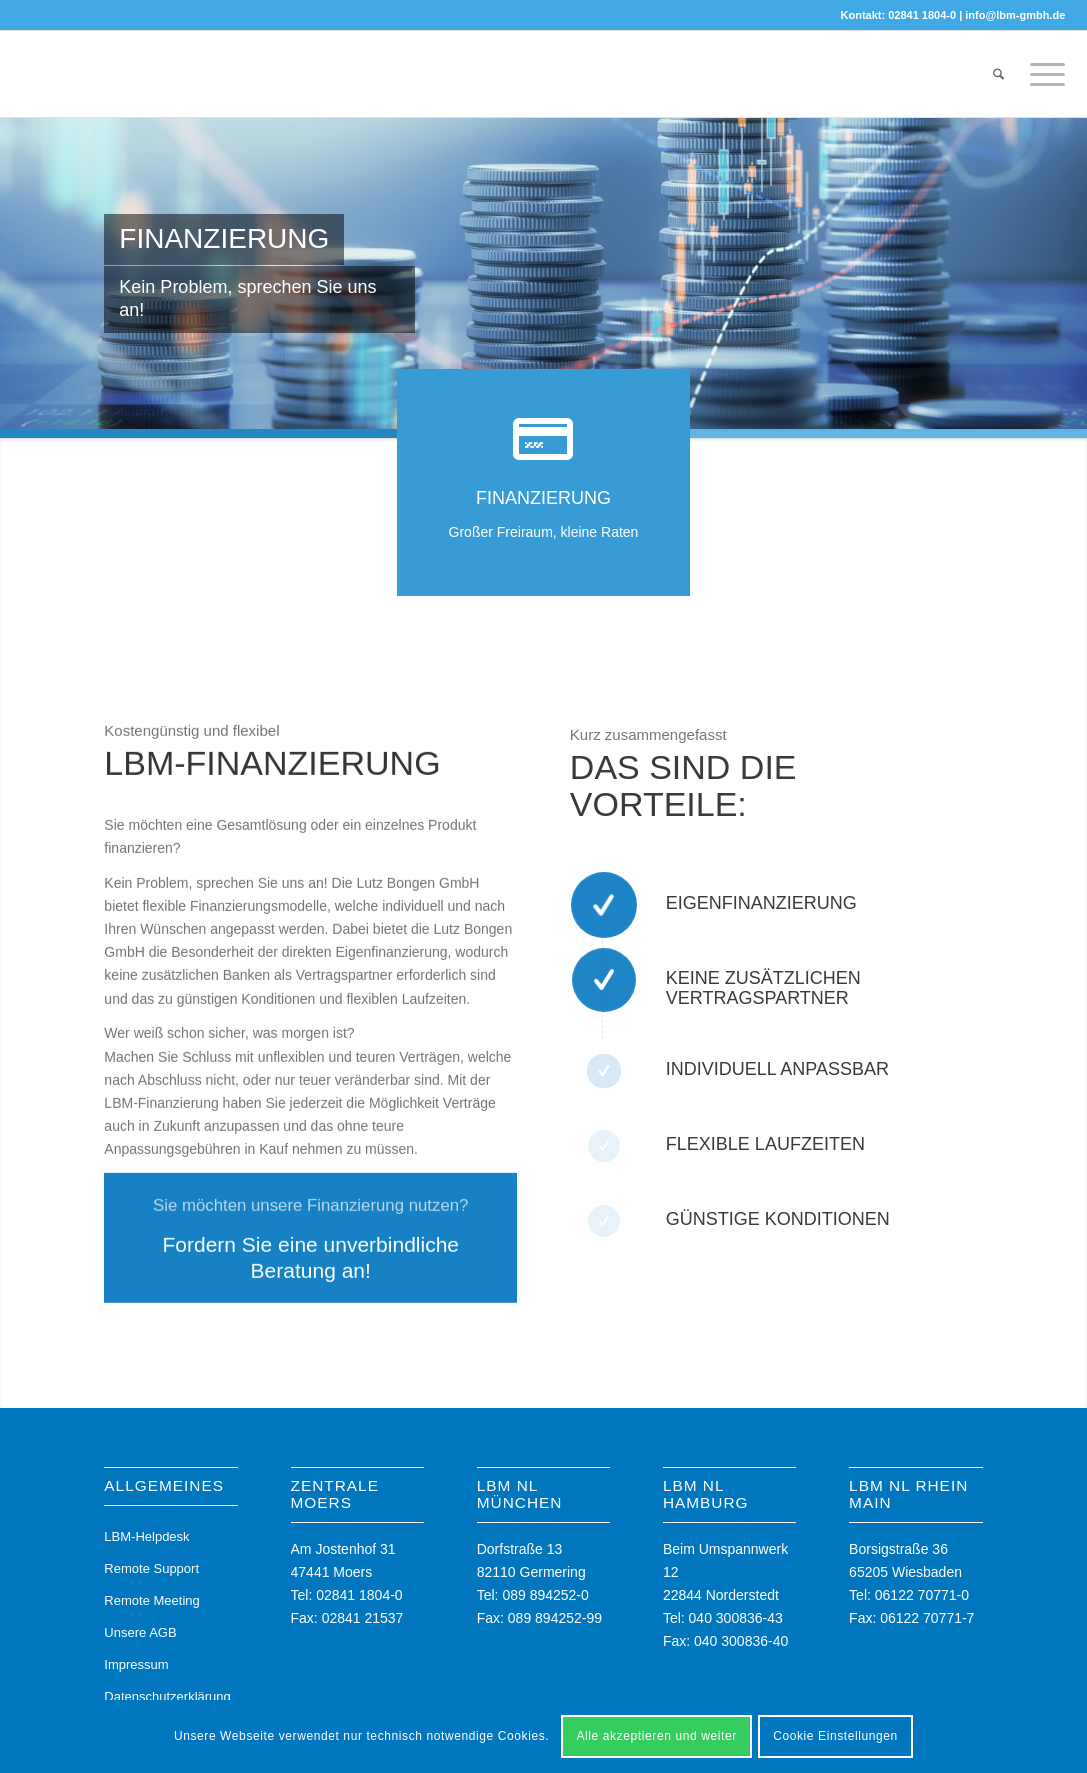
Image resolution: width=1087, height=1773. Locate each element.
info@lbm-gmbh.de (1015, 15)
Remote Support (151, 1568)
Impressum (136, 1664)
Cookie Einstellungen (835, 1736)
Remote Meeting (151, 1600)
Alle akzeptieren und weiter (656, 1736)
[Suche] (998, 74)
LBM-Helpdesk (146, 1536)
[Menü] (1041, 74)
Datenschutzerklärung (167, 1696)
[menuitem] (998, 74)
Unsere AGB (140, 1632)
